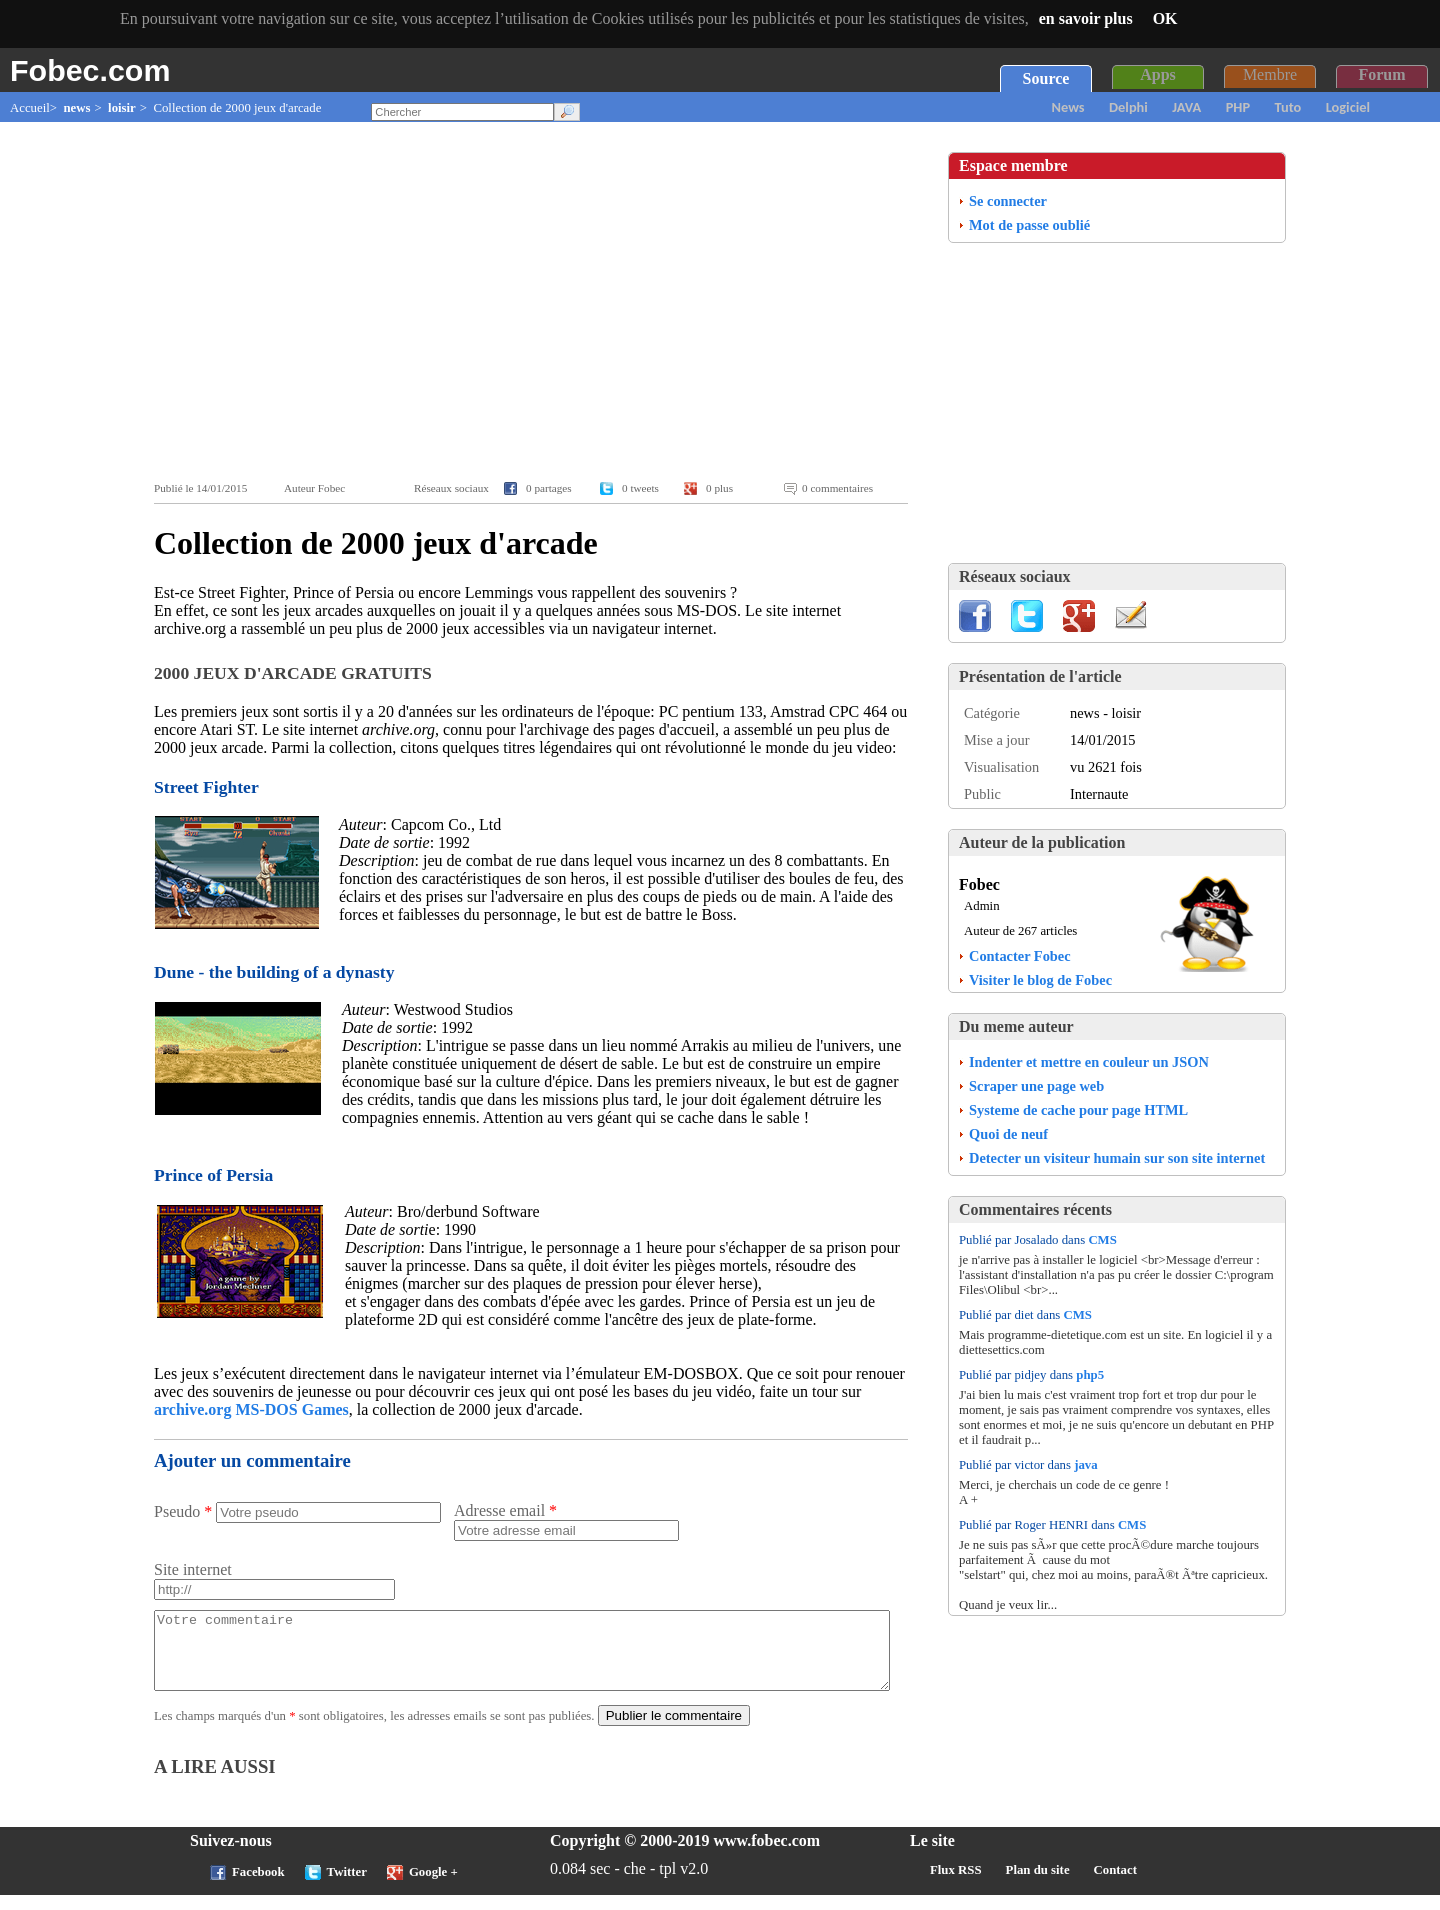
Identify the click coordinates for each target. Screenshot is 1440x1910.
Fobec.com (90, 70)
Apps (1158, 74)
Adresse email (505, 1510)
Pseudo (183, 1511)
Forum (1381, 74)
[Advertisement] (536, 302)
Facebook (258, 1887)
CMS (1102, 1240)
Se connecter (1008, 201)
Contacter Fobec (1020, 956)
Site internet (193, 1569)
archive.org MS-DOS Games (251, 1409)
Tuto (1288, 107)
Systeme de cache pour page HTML (1078, 1110)
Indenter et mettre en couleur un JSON (1089, 1062)
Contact (1115, 1885)
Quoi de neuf (1008, 1134)
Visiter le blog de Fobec (1040, 980)
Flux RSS (956, 1885)
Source (1046, 78)
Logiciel (1348, 107)
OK (1165, 18)
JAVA (1186, 107)
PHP (1238, 107)
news (76, 108)
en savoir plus (1086, 18)
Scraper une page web (1036, 1086)
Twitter (347, 1887)
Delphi (1128, 107)
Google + (433, 1887)
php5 (1090, 1375)
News (1068, 107)
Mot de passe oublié (1029, 225)
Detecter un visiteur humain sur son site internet (1117, 1158)
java (1085, 1465)
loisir (122, 108)
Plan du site (1038, 1885)
